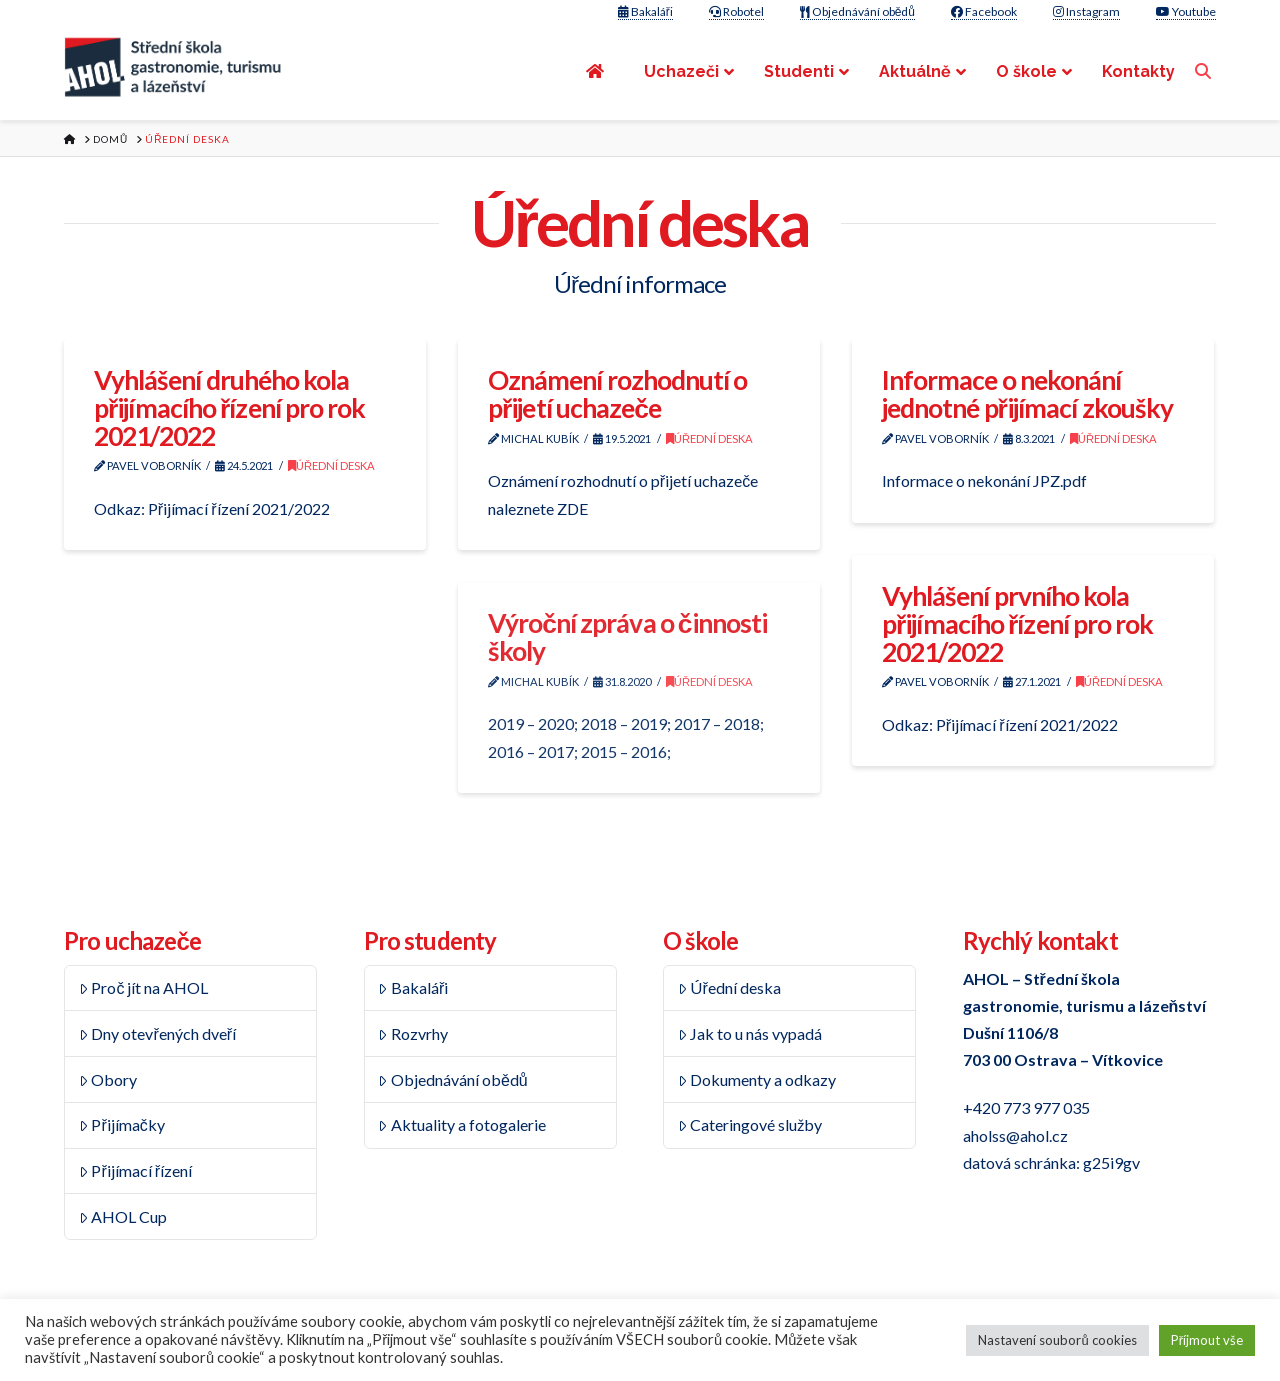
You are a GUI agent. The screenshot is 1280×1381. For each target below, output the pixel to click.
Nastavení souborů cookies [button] (1057, 1340)
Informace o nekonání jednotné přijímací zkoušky (1027, 394)
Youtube (1186, 11)
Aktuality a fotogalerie (462, 1124)
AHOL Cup (123, 1216)
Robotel (736, 11)
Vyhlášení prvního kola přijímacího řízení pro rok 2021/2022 (1018, 623)
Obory (108, 1079)
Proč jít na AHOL (144, 987)
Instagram (1086, 11)
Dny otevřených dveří (157, 1033)
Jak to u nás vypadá (750, 1033)
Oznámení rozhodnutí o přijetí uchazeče (618, 394)
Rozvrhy (413, 1033)
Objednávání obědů (857, 11)
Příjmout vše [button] (1207, 1340)
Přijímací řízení (135, 1170)
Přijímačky (122, 1124)
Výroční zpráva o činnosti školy (627, 637)
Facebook (984, 11)
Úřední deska (331, 465)
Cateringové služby (750, 1124)
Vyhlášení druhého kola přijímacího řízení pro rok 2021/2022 (230, 407)
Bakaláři (645, 11)
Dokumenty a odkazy (757, 1079)
